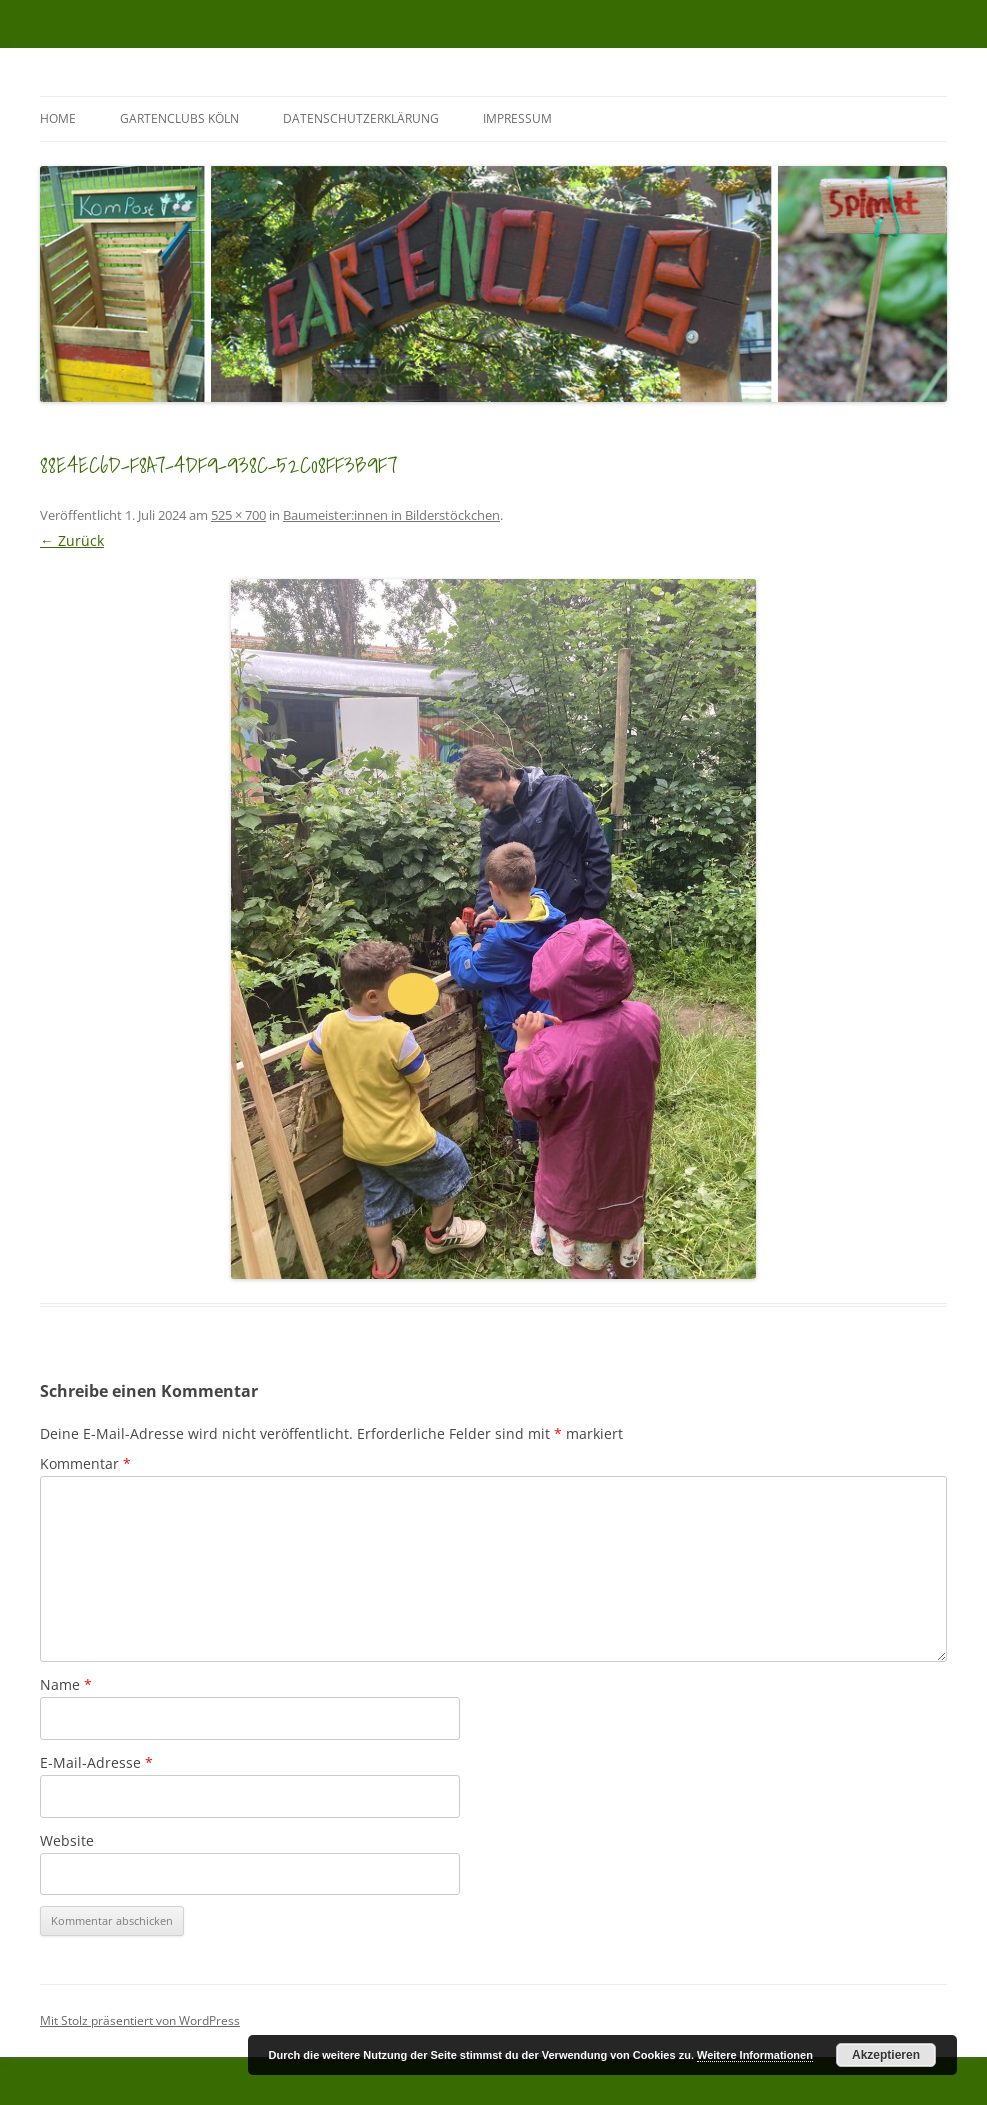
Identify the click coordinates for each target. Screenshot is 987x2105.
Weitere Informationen (755, 2055)
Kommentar (85, 1463)
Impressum (517, 118)
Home (58, 118)
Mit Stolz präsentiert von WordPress (140, 2020)
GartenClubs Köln (179, 118)
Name (66, 1684)
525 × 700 (238, 515)
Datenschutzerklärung (361, 118)
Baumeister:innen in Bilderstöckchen (391, 515)
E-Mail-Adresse (96, 1762)
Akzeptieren (886, 2055)
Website (67, 1840)
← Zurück (72, 540)
